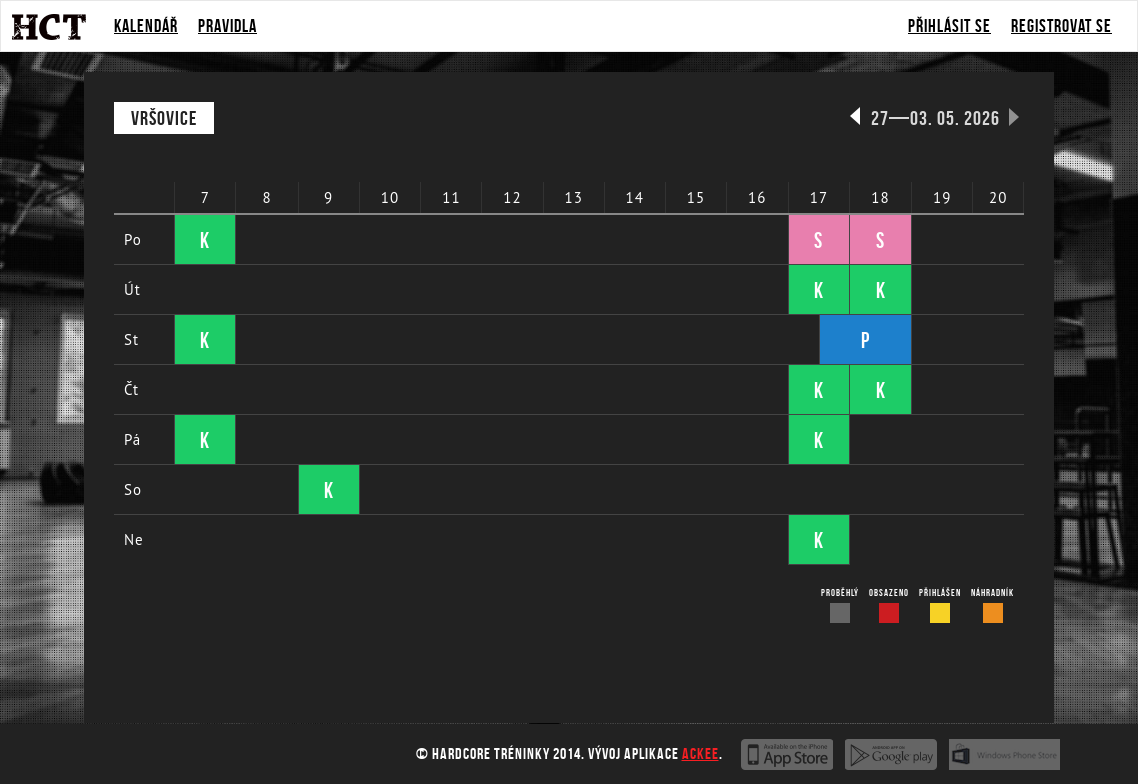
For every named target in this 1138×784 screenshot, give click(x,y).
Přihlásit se (949, 26)
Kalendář (146, 26)
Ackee (700, 753)
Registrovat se (1061, 26)
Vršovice (164, 118)
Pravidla (227, 26)
